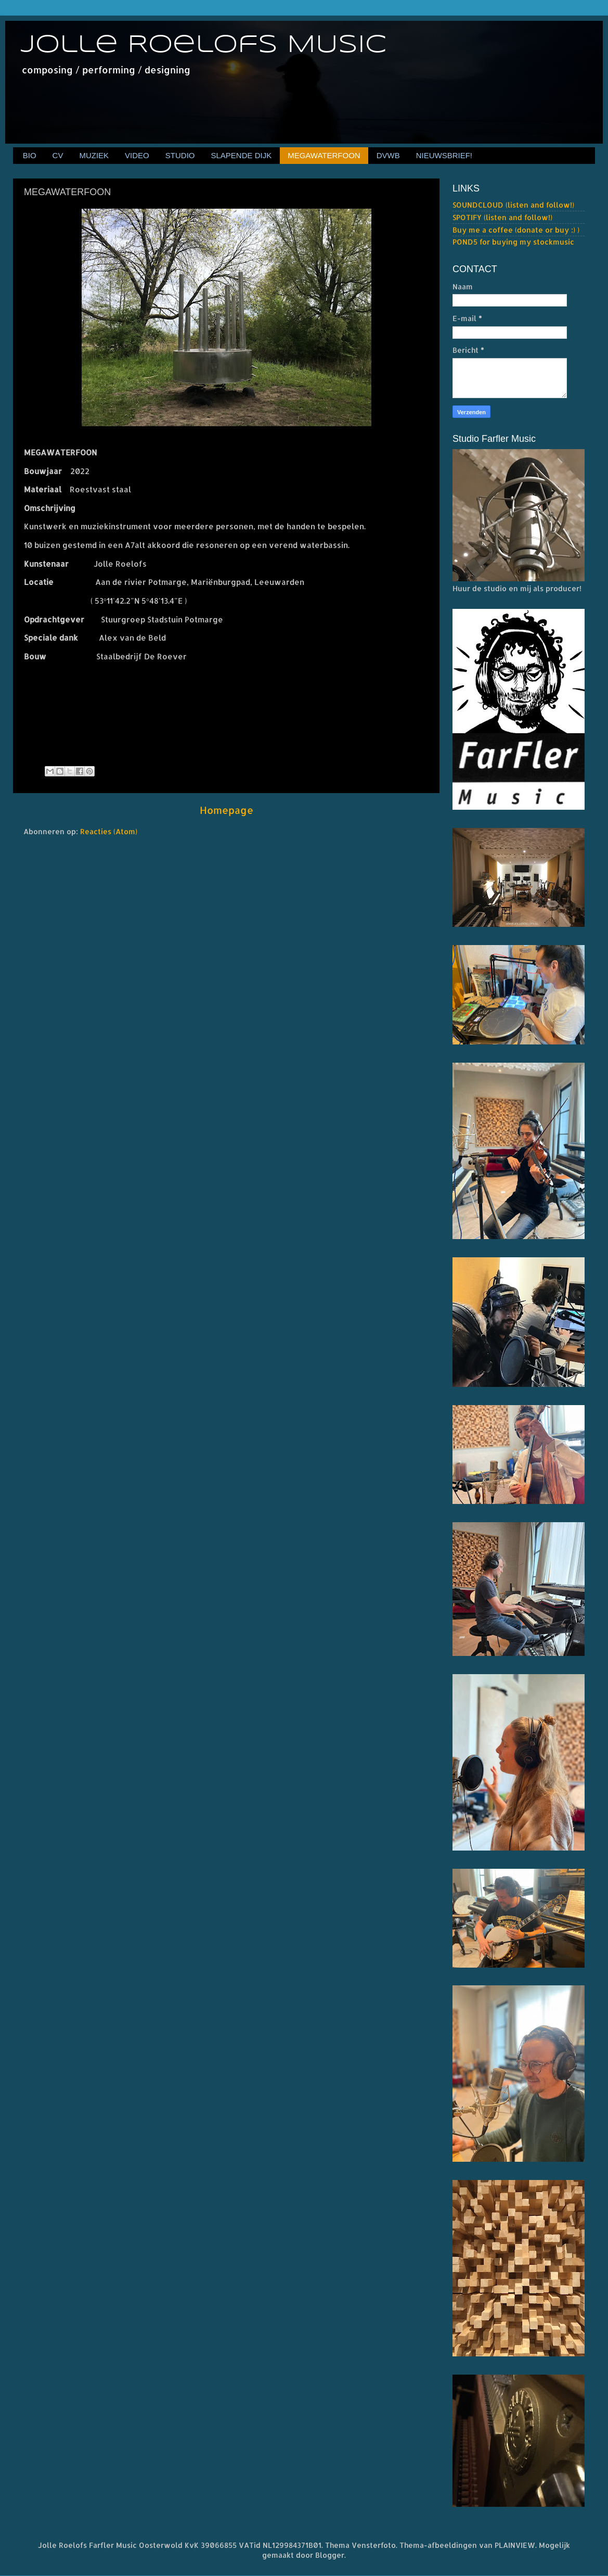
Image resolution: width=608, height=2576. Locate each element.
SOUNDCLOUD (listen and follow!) (513, 204)
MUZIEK (94, 155)
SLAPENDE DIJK (241, 155)
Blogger (329, 2555)
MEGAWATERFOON (324, 155)
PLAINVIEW (515, 2545)
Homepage (226, 810)
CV (58, 155)
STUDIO (180, 155)
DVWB (388, 155)
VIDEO (137, 155)
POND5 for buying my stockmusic (513, 241)
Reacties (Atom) (108, 831)
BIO (29, 155)
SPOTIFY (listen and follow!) (502, 217)
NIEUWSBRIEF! (444, 155)
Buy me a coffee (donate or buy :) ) (515, 229)
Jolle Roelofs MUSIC (204, 45)
